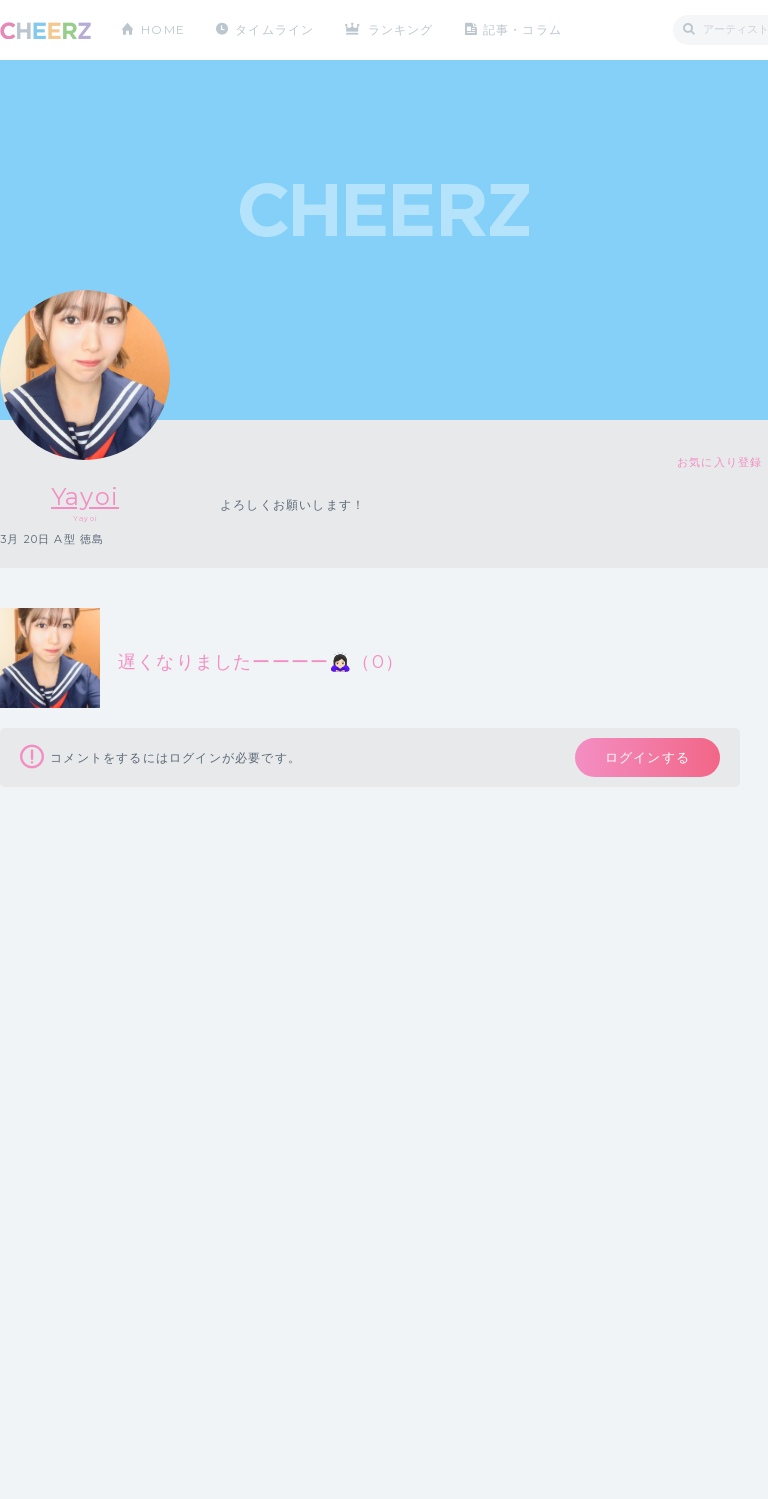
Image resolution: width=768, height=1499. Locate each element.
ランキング (401, 29)
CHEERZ (45, 30)
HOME (163, 29)
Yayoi (85, 496)
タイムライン (274, 29)
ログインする (647, 757)
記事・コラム (522, 29)
